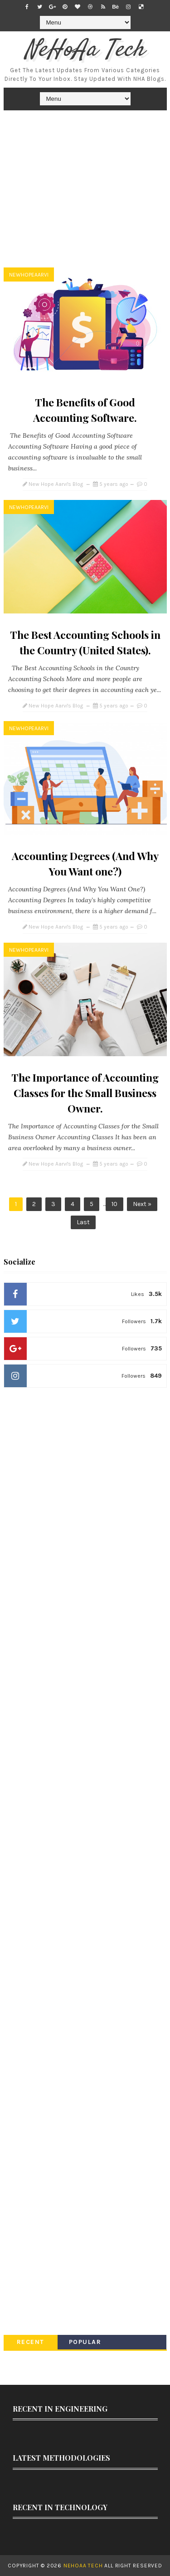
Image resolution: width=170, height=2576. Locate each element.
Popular (85, 2342)
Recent (30, 2342)
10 (114, 1204)
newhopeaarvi (29, 275)
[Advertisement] (85, 191)
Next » (142, 1204)
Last (83, 1222)
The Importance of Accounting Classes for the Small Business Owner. (85, 1092)
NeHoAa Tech (85, 50)
